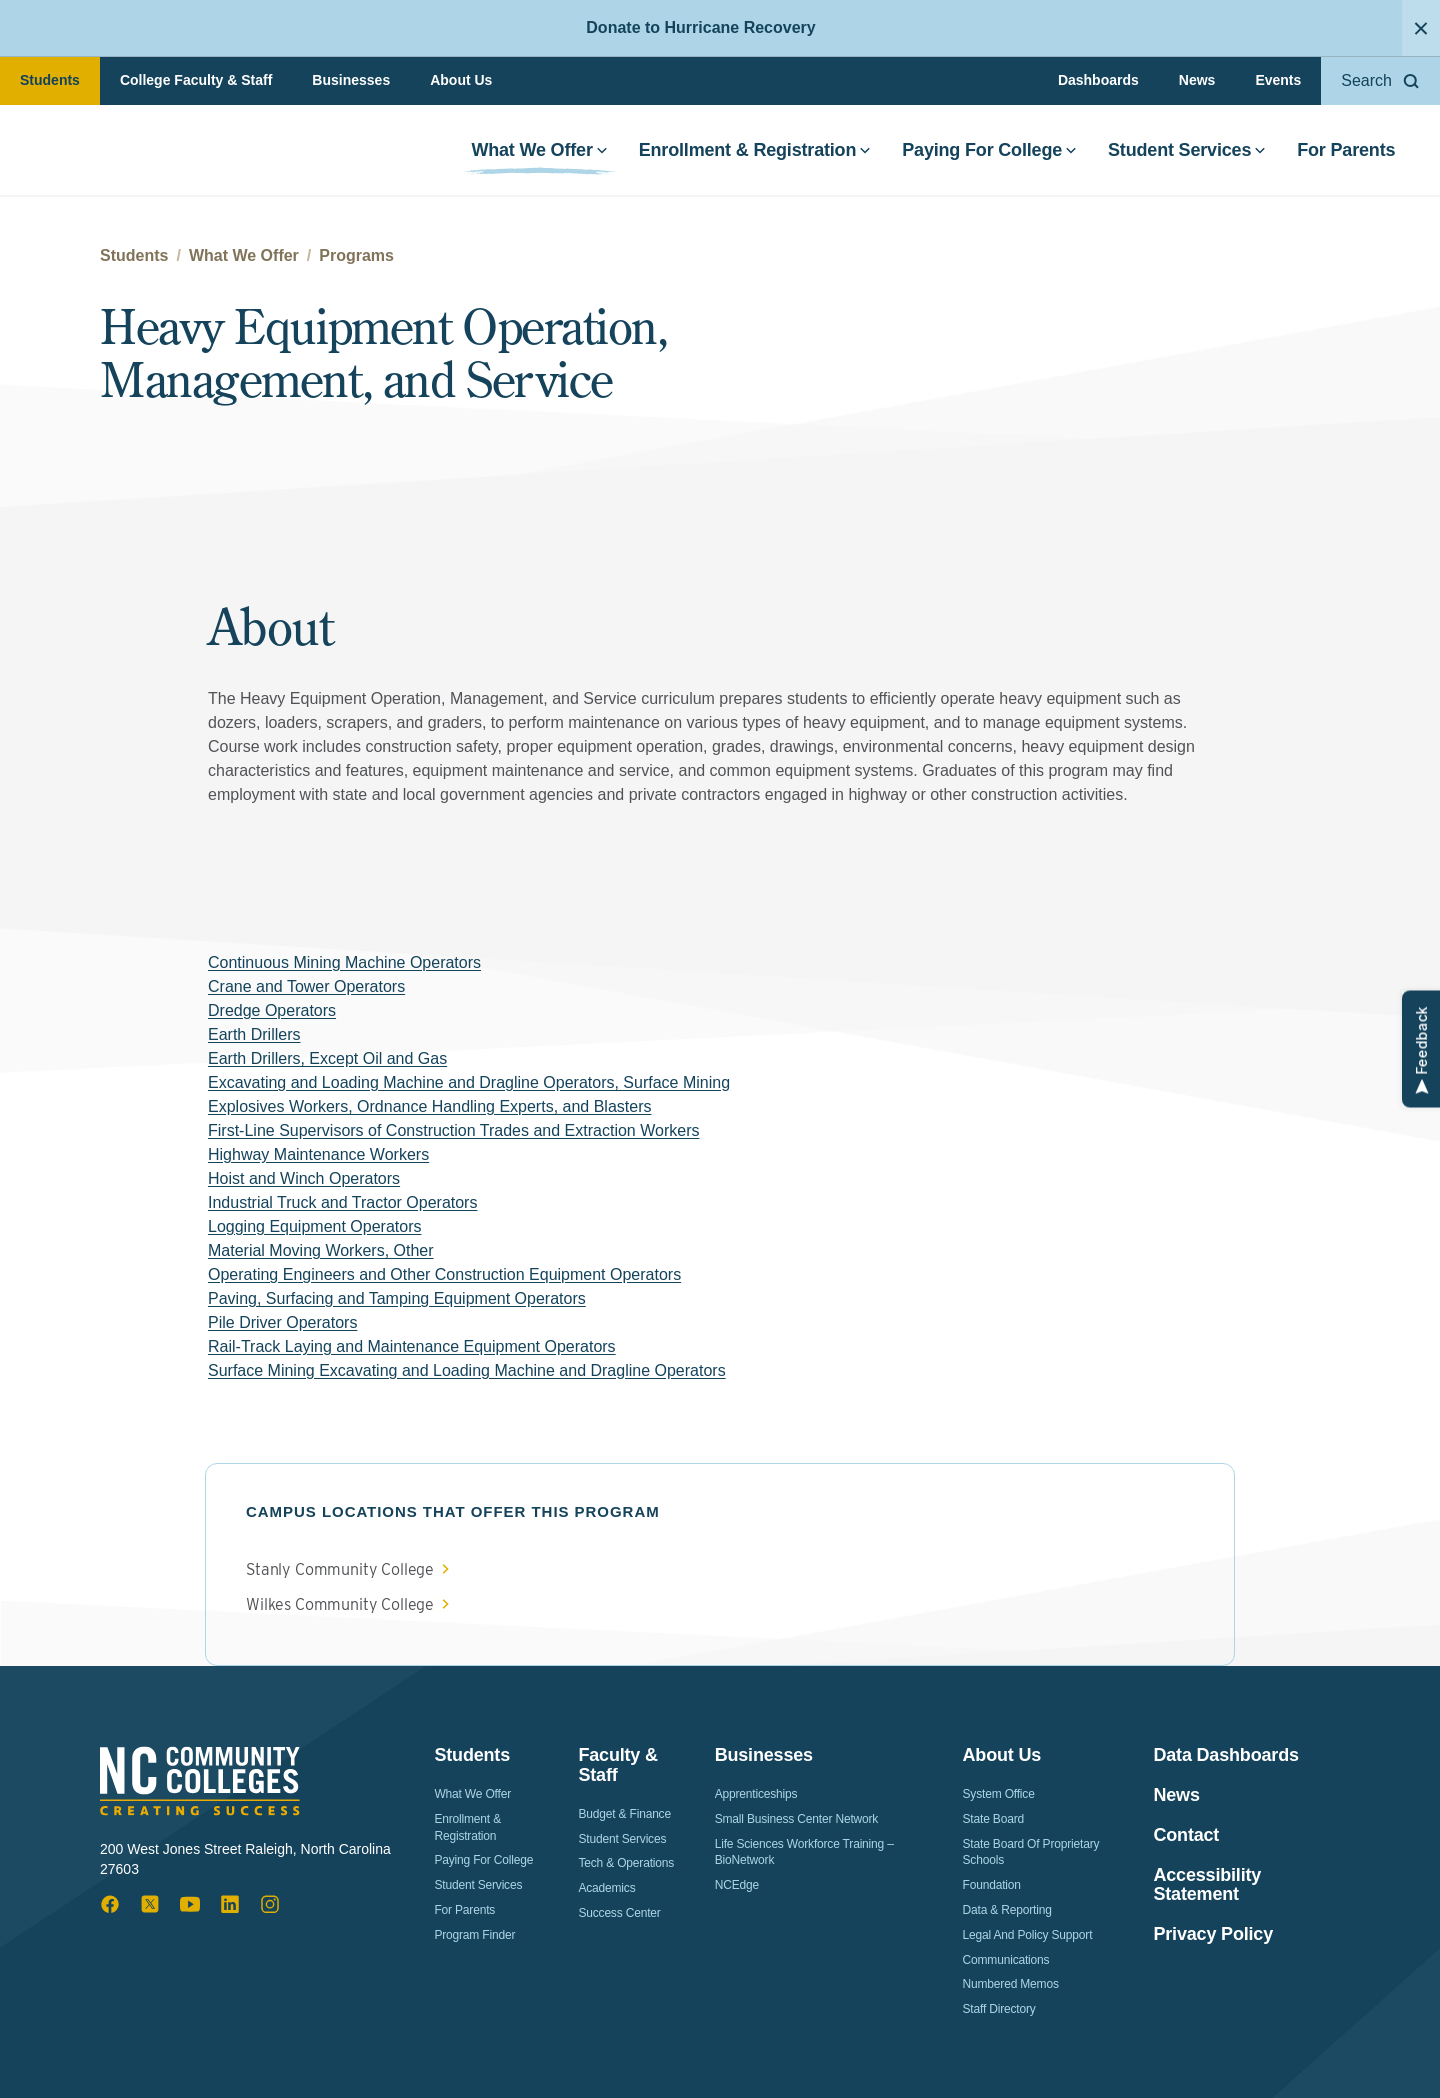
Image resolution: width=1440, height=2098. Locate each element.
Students (50, 80)
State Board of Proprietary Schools (1031, 1852)
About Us (461, 80)
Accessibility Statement (1207, 1885)
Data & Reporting (1007, 1910)
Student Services (1184, 154)
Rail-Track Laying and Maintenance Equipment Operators (412, 1346)
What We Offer (536, 154)
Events (1278, 80)
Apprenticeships (756, 1794)
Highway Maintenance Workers (318, 1154)
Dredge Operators (272, 1010)
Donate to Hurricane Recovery (700, 27)
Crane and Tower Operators (306, 986)
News (1197, 80)
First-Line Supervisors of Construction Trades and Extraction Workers (453, 1130)
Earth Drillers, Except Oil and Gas (327, 1058)
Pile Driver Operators (282, 1322)
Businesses (351, 80)
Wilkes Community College (340, 1605)
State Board (993, 1819)
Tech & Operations (626, 1863)
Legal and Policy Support (1028, 1935)
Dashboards (1098, 80)
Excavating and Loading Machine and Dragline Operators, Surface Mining (469, 1082)
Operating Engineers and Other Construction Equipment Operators (444, 1274)
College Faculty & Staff (196, 80)
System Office (999, 1794)
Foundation (992, 1885)
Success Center (619, 1913)
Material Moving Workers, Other (321, 1250)
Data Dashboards (1225, 1755)
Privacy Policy (1213, 1934)
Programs (356, 255)
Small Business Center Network (797, 1819)
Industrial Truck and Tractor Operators (342, 1202)
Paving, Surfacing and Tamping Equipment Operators (397, 1298)
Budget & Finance (624, 1814)
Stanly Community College (340, 1570)
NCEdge (737, 1885)
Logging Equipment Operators (314, 1226)
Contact (1186, 1835)
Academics (606, 1888)
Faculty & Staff (617, 1765)
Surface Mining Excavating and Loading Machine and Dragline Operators (467, 1370)
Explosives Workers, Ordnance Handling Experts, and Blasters (429, 1106)
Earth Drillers (254, 1034)
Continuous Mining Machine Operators (344, 962)
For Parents (1343, 154)
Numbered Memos (1011, 1984)
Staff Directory (999, 2009)
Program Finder (474, 1935)
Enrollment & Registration (751, 154)
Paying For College (986, 154)
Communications (1006, 1960)
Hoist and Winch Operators (304, 1178)
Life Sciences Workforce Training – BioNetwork (804, 1852)
